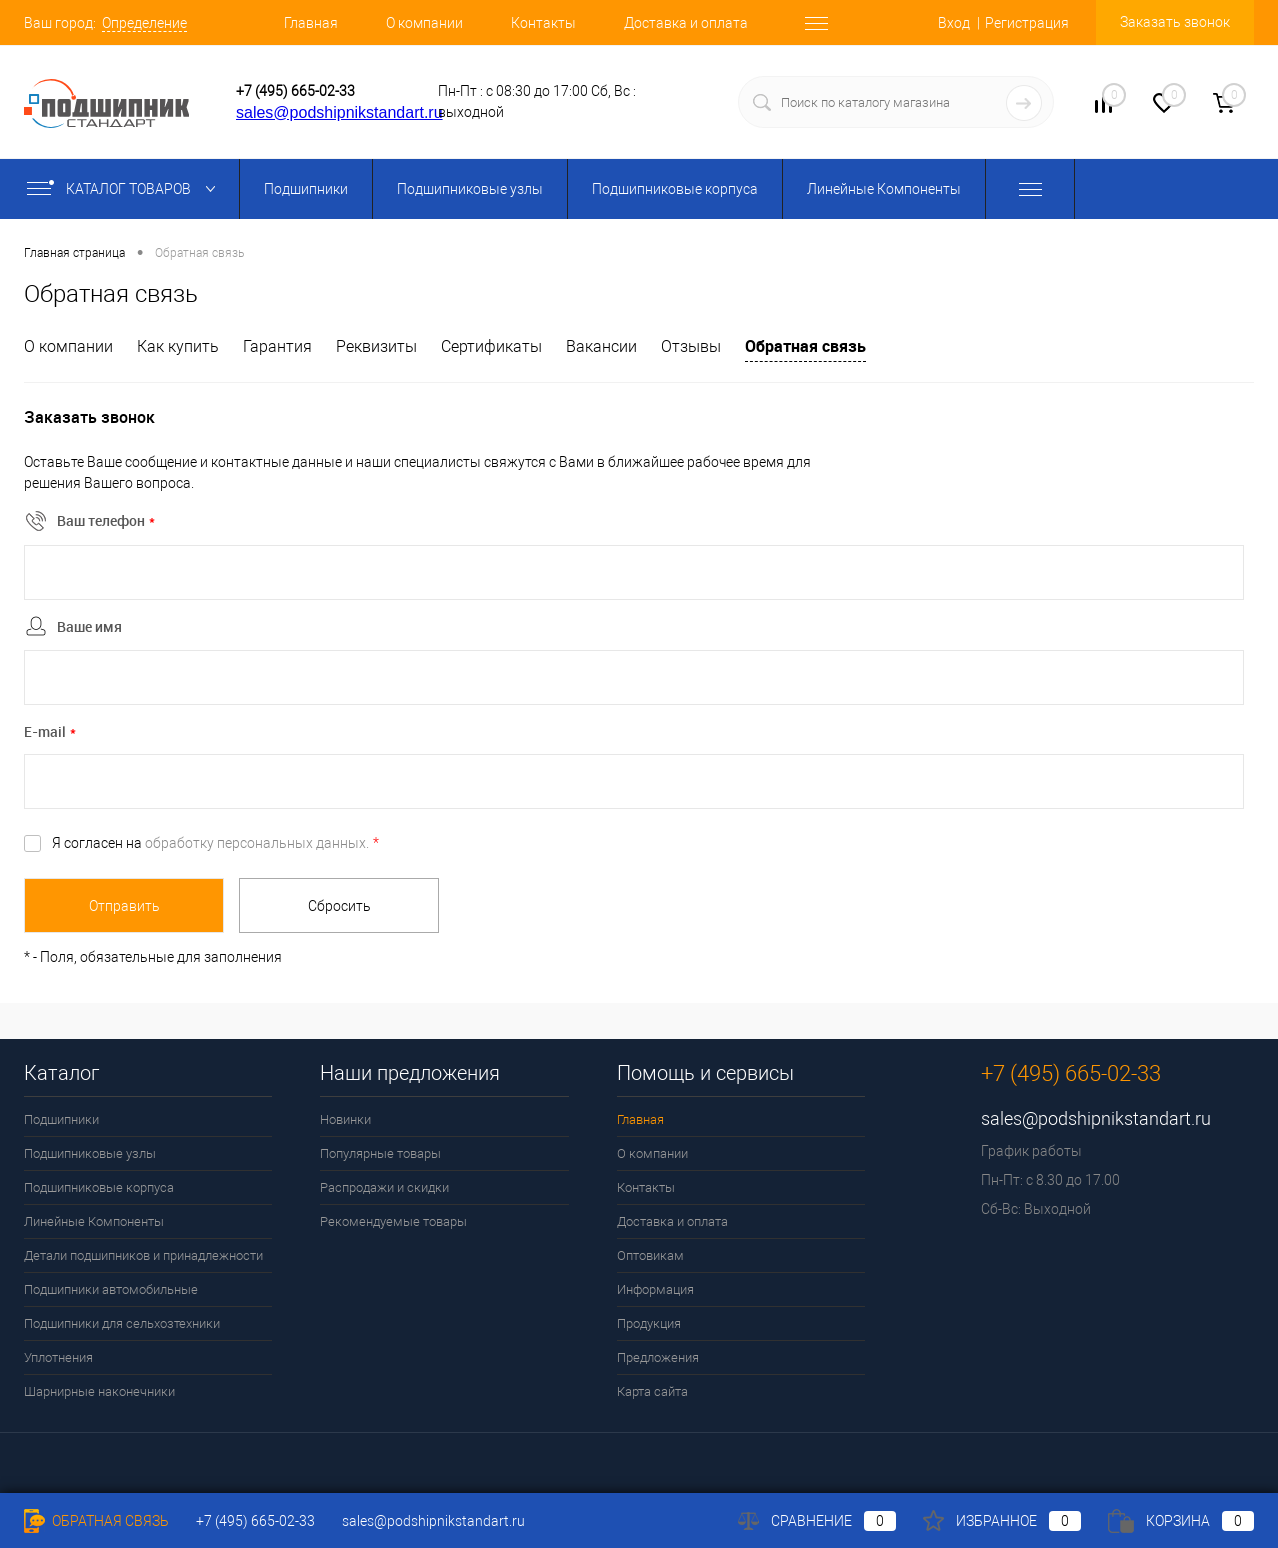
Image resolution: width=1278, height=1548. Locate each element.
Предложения (658, 1357)
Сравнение (817, 1521)
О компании (424, 23)
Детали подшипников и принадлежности (143, 1255)
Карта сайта (652, 1391)
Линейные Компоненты (884, 189)
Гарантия (277, 346)
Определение (144, 23)
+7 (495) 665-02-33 (295, 91)
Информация (655, 1289)
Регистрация (1027, 23)
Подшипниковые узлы (470, 189)
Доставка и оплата (686, 23)
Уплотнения (58, 1357)
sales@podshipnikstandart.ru (339, 112)
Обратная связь (805, 346)
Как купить (178, 346)
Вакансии (601, 346)
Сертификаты (491, 346)
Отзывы (691, 346)
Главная (311, 23)
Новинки (345, 1119)
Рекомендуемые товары (393, 1221)
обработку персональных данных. (257, 843)
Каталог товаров (125, 189)
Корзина (1181, 1521)
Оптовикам (650, 1255)
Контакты (543, 23)
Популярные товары (380, 1153)
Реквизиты (376, 346)
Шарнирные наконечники (99, 1391)
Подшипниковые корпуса (675, 189)
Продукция (649, 1323)
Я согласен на (215, 843)
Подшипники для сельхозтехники (122, 1323)
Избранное (1002, 1521)
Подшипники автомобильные (111, 1289)
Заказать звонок (1175, 22)
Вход (954, 23)
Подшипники (306, 189)
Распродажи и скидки (384, 1187)
